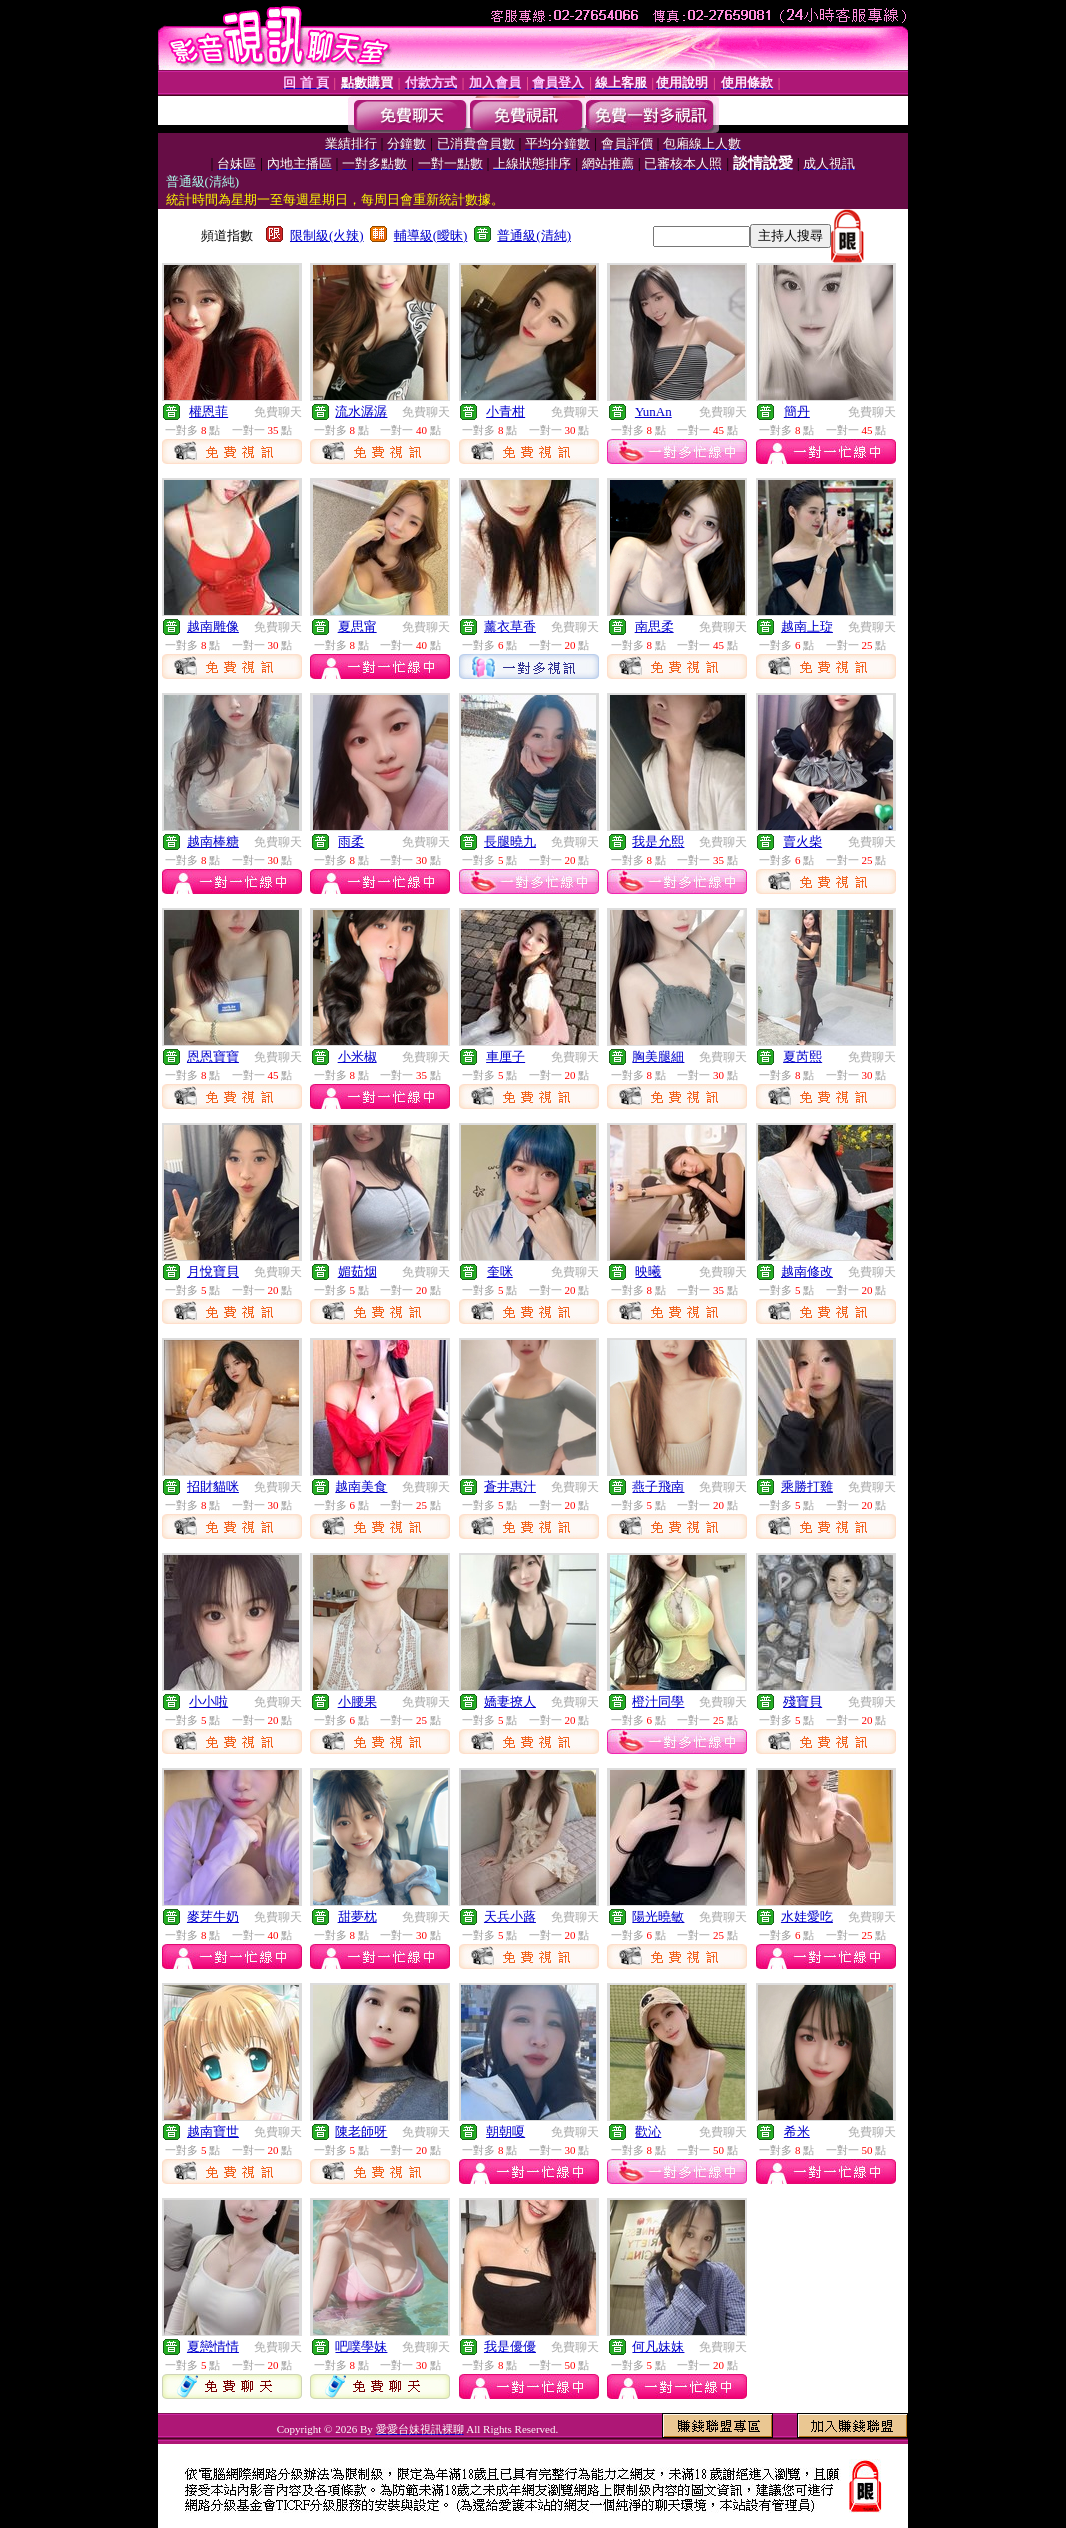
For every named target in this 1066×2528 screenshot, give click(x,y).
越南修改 (807, 1271)
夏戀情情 (213, 2346)
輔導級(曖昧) (431, 235)
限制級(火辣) (327, 235)
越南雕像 (213, 626)
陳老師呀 (361, 2131)
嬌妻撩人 (510, 1701)
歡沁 (648, 2131)
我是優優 (510, 2346)
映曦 (648, 1271)
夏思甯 (357, 626)
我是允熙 (658, 841)
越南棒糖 (213, 841)
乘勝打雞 (807, 1486)
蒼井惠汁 (510, 1486)
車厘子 (505, 1056)
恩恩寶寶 (213, 1056)
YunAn (653, 411)
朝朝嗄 (505, 2131)
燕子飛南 (658, 1486)
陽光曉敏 (658, 1916)
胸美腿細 (658, 1056)
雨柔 (351, 841)
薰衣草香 (510, 626)
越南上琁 (807, 626)
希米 (797, 2131)
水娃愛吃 (807, 1916)
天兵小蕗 (510, 1916)
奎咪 (500, 1271)
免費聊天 (278, 412)
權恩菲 (208, 411)
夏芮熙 (802, 1056)
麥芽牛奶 (213, 1916)
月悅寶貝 (213, 1271)
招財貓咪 (213, 1486)
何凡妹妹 (658, 2346)
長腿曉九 (510, 841)
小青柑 (505, 411)
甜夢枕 (357, 1916)
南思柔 (654, 626)
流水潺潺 (361, 411)
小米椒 (357, 1056)
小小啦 (208, 1701)
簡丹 (797, 411)
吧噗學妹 (361, 2346)
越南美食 (361, 1486)
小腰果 (357, 1701)
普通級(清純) (534, 235)
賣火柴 (802, 841)
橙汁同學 (658, 1701)
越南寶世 (213, 2131)
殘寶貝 (802, 1701)
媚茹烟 (357, 1271)
